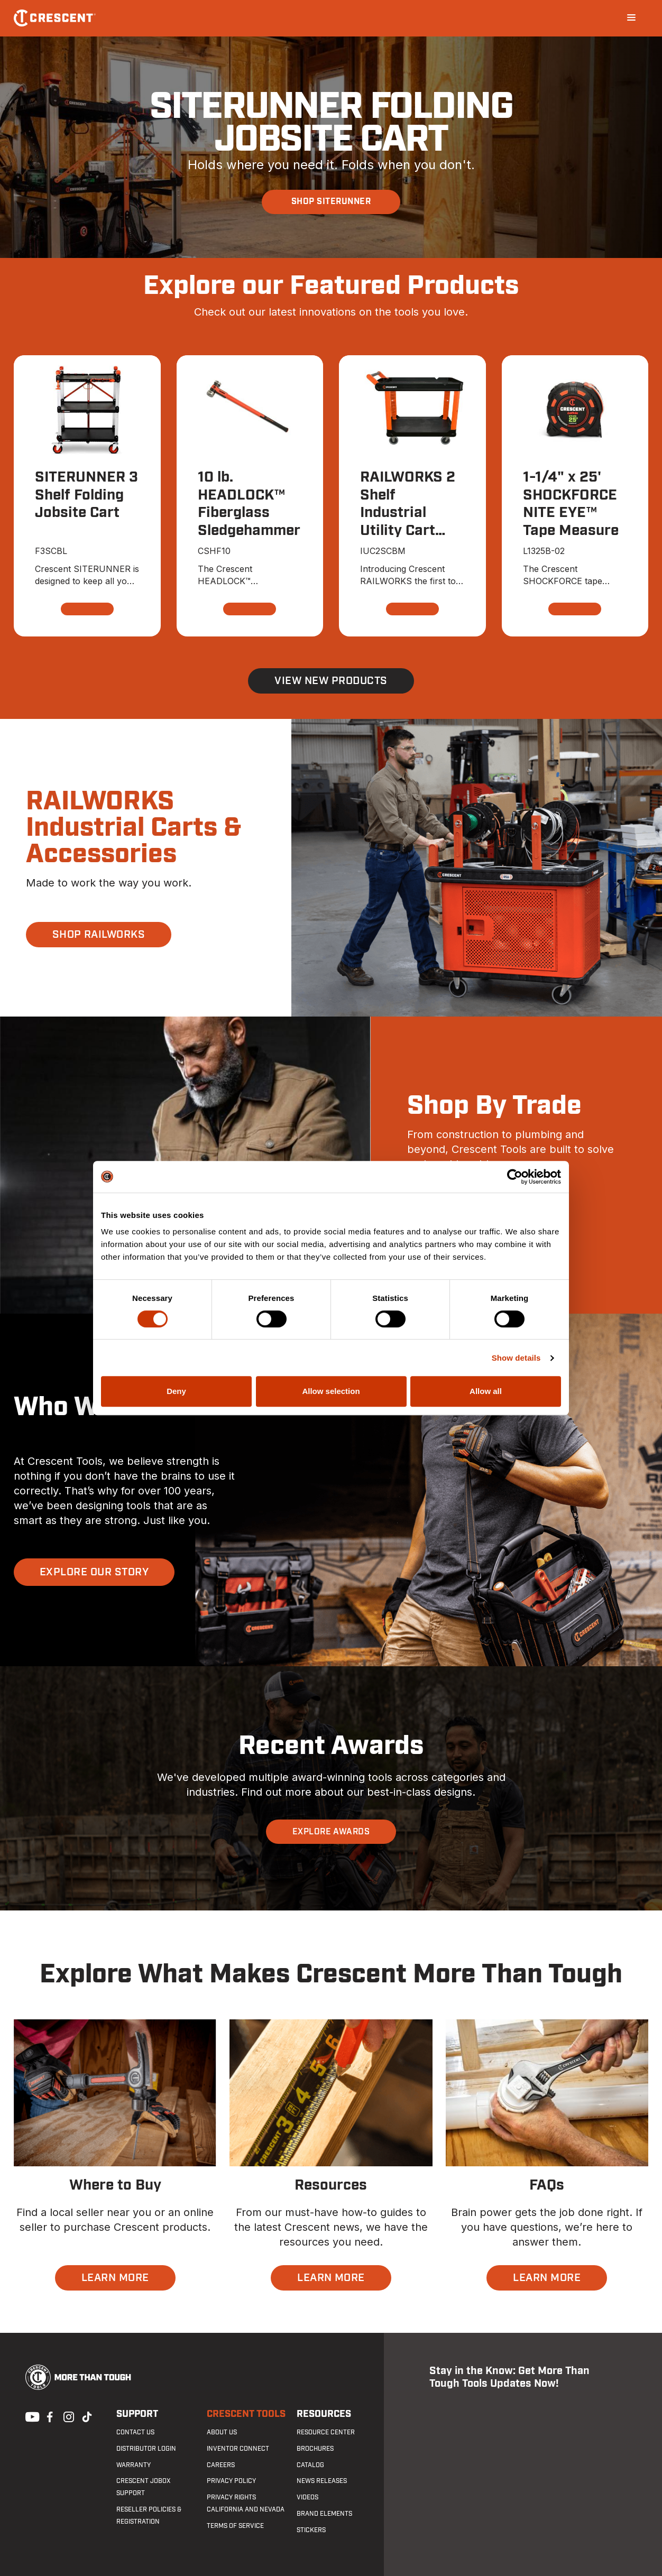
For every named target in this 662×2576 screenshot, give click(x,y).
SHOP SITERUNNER (331, 201)
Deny (176, 1391)
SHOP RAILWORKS (98, 934)
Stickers (311, 2530)
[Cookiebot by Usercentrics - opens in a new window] (514, 1177)
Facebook (48, 2416)
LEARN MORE (115, 2278)
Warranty (133, 2465)
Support (137, 2414)
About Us (222, 2432)
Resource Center (326, 2432)
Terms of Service (235, 2526)
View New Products (330, 681)
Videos (307, 2497)
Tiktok (86, 2416)
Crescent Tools (246, 2414)
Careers (221, 2465)
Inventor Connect (238, 2448)
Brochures (315, 2448)
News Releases (322, 2481)
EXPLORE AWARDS (331, 1831)
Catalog (310, 2465)
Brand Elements (324, 2513)
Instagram (67, 2416)
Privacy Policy (231, 2481)
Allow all (486, 1391)
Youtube (29, 2416)
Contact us (135, 2432)
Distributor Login (146, 2448)
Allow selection (331, 1391)
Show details (516, 1357)
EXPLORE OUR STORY (94, 1572)
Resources (324, 2414)
